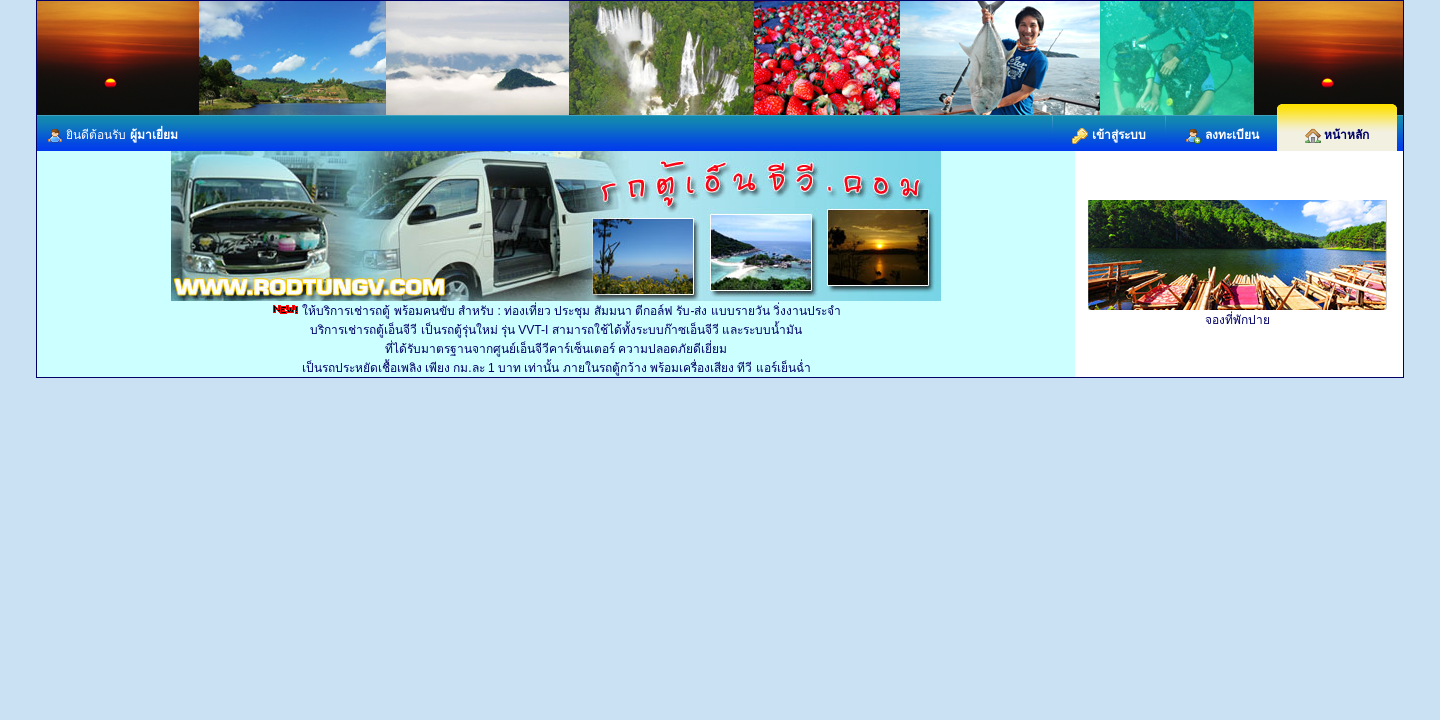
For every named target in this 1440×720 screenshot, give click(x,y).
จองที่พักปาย (1237, 320)
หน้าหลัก (1337, 135)
